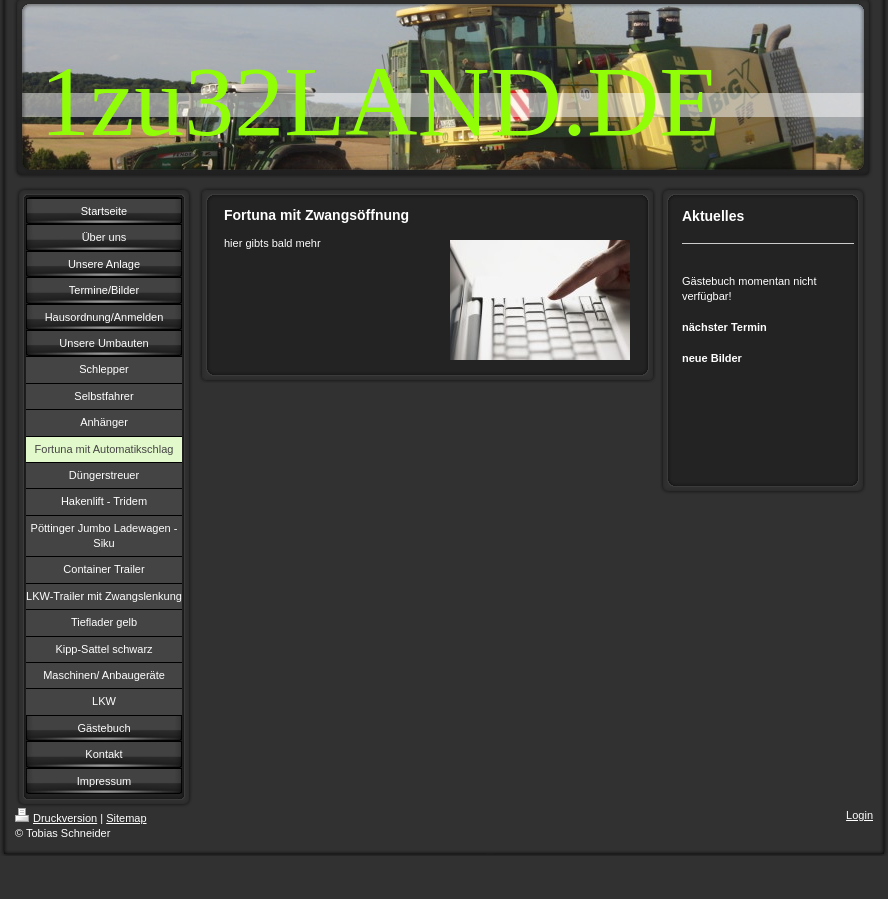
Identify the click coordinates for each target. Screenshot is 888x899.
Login (859, 815)
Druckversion (56, 818)
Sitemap (126, 818)
